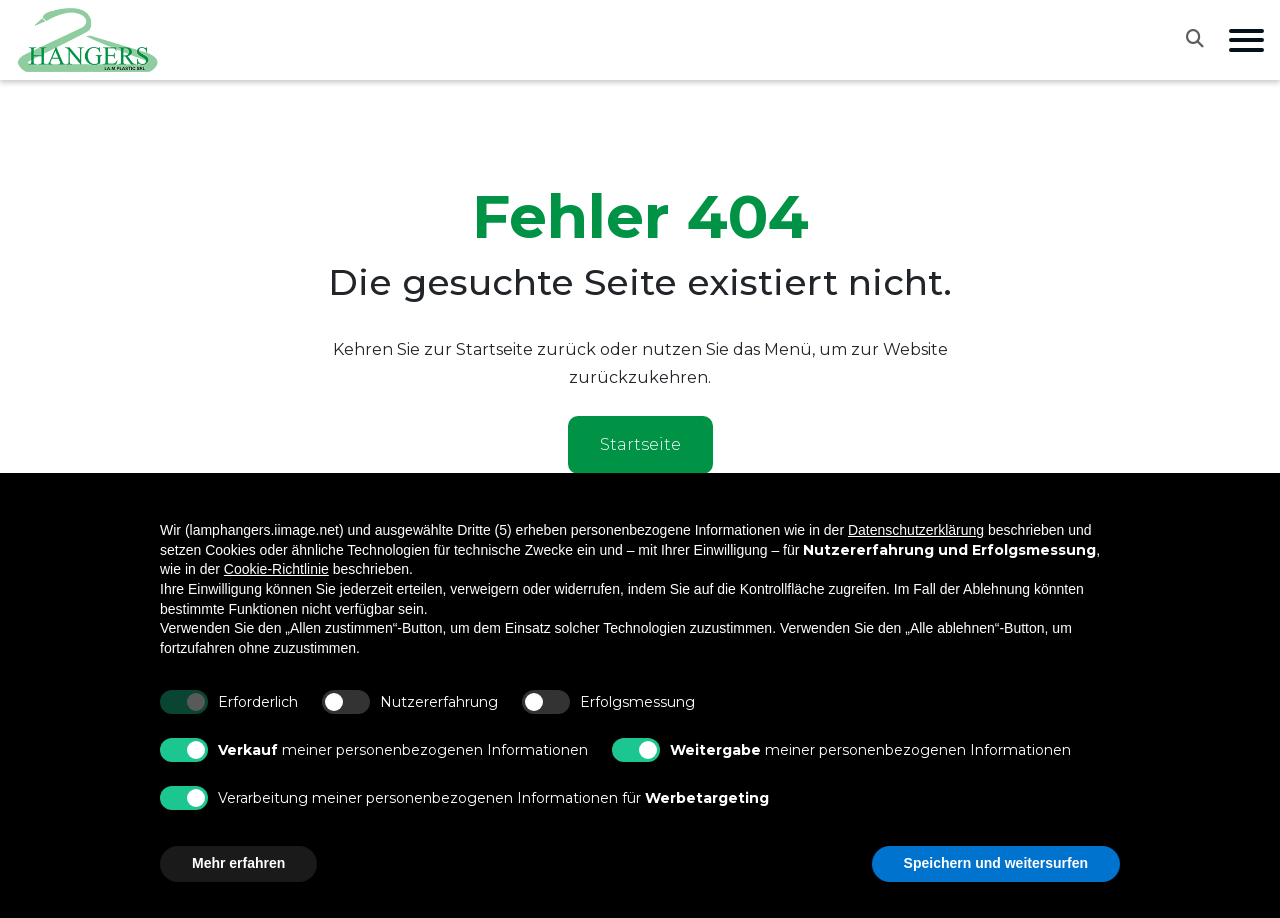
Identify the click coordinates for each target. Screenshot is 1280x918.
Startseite (640, 444)
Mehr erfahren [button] (238, 863)
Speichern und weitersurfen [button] (996, 863)
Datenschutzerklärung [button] (916, 530)
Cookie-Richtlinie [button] (276, 569)
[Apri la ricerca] (1207, 38)
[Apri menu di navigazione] (1246, 40)
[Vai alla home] (88, 40)
